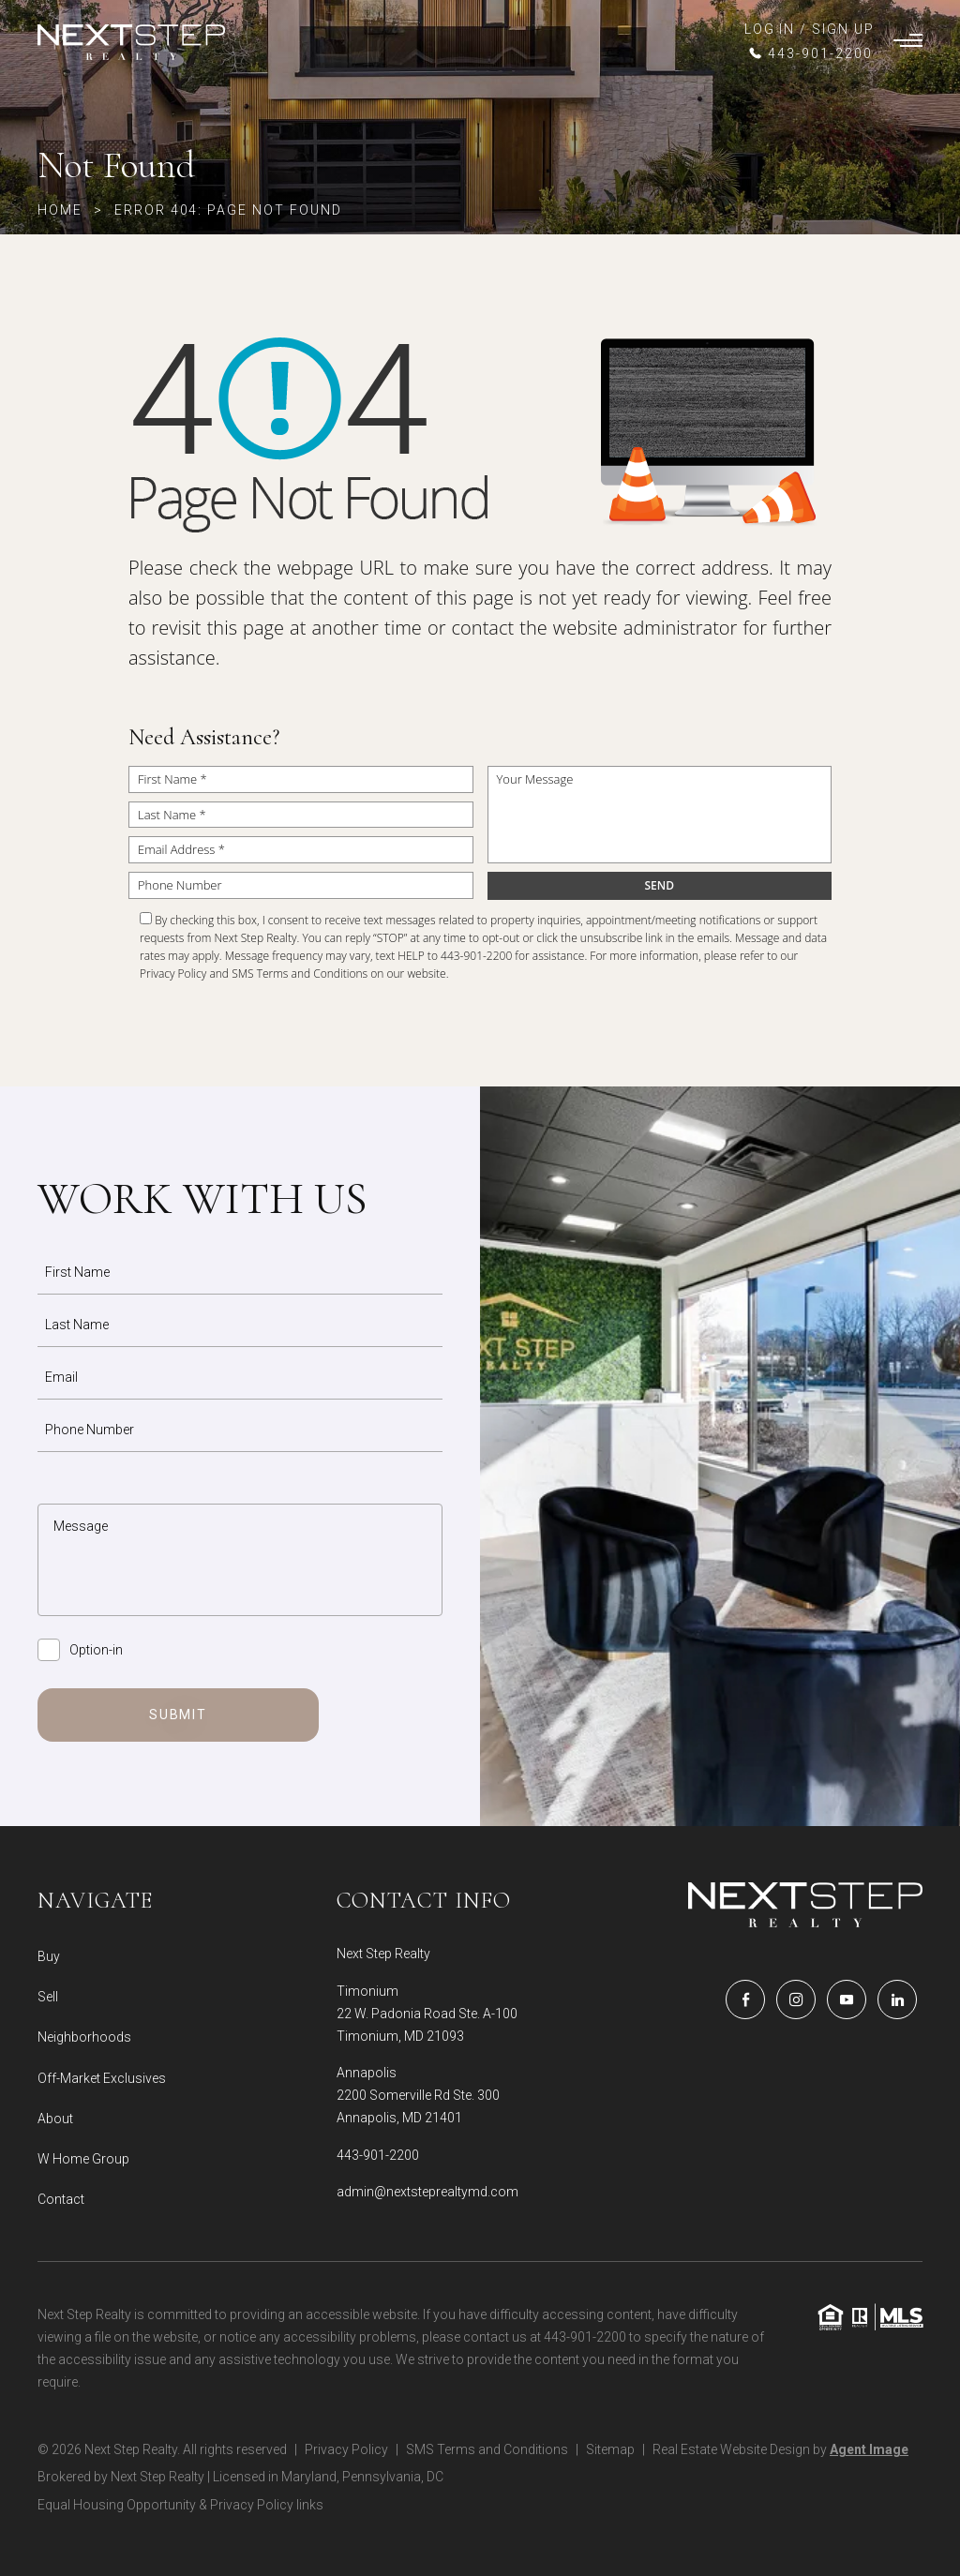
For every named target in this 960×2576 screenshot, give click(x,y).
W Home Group (83, 2158)
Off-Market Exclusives (102, 2078)
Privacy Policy (173, 973)
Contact (61, 2199)
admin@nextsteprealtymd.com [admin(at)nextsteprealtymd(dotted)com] (427, 2191)
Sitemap (610, 2449)
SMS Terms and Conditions (300, 973)
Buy (49, 1956)
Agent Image (869, 2449)
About (55, 2118)
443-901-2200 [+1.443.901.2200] (378, 2155)
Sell (48, 1996)
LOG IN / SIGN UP (809, 29)
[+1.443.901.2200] (809, 53)
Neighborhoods (84, 2036)
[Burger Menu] (907, 42)
